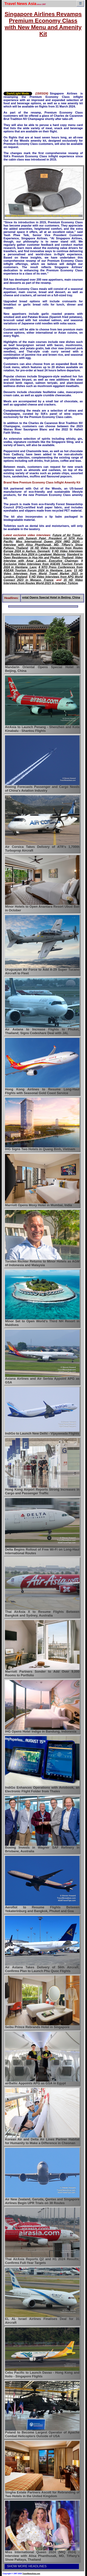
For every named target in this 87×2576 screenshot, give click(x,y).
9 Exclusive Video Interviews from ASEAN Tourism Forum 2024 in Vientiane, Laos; (43, 564)
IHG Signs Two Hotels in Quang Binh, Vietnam (42, 1124)
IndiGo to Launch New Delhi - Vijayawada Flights (42, 1411)
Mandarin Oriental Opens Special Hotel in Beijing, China (45, 597)
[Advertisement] (32, 66)
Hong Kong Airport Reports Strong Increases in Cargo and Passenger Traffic (42, 1466)
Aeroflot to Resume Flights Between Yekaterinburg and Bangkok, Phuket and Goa (42, 1884)
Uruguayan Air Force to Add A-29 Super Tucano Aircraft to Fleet (42, 945)
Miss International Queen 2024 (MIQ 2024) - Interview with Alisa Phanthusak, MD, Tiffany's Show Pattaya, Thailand (43, 544)
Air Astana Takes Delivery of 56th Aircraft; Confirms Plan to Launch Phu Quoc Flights (42, 1944)
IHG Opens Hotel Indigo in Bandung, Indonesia (42, 1706)
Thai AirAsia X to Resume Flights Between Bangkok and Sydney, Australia (42, 1587)
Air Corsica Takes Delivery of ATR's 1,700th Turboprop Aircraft (42, 823)
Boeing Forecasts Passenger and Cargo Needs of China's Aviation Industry (42, 763)
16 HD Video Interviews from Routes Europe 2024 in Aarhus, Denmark (43, 549)
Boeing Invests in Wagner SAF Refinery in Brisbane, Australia (42, 1824)
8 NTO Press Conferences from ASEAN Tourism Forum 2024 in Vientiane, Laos (43, 569)
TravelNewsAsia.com (31, 2574)
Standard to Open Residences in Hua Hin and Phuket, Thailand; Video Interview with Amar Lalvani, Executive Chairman (43, 557)
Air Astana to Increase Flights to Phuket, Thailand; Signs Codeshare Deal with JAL (42, 1006)
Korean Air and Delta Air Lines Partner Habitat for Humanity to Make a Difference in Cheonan (42, 2116)
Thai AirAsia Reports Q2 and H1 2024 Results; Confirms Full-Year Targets (42, 2236)
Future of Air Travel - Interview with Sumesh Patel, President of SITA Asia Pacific (43, 538)
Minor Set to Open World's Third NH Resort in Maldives (42, 1298)
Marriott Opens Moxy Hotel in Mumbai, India (42, 1180)
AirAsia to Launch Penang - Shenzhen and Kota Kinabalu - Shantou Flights (42, 704)
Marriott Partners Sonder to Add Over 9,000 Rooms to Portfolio (42, 1648)
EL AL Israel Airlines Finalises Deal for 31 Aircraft (42, 2296)
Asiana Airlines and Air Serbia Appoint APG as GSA (42, 1357)
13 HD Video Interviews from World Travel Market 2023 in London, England (43, 573)
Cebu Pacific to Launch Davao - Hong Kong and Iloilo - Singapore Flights (42, 2352)
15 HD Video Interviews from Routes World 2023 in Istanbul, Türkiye (43, 581)
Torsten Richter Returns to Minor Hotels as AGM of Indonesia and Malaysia (42, 1238)
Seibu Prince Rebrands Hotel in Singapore (42, 2002)
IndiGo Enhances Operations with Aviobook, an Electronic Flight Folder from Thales (42, 1764)
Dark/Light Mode (18, 93)
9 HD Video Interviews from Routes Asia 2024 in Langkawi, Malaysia (43, 553)
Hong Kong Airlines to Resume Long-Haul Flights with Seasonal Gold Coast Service (42, 1066)
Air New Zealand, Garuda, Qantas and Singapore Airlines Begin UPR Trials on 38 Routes (42, 2176)
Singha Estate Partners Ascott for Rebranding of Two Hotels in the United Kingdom (42, 2469)
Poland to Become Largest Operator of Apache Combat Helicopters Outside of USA (42, 2409)
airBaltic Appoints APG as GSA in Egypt (42, 2058)
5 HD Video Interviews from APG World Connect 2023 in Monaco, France (43, 578)
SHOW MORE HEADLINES (27, 2566)
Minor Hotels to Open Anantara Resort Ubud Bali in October (42, 883)
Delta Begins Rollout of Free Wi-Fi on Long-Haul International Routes (42, 1526)
